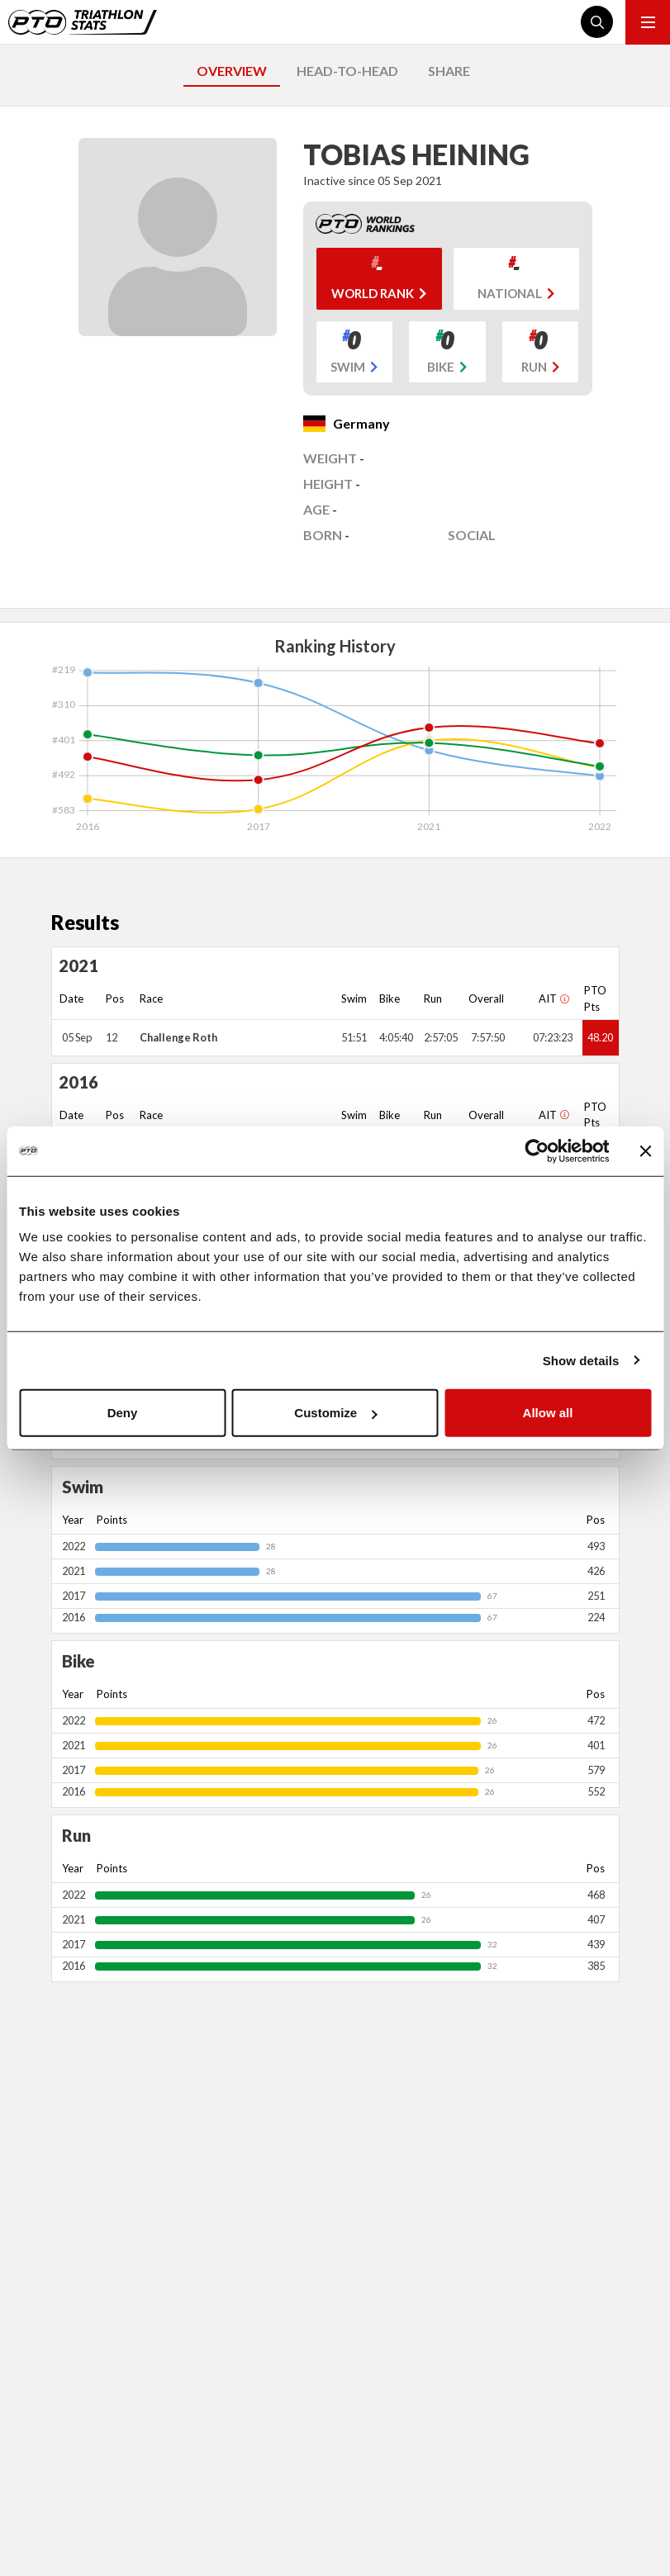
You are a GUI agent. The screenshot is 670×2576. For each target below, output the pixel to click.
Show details (581, 1360)
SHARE (449, 70)
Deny (122, 1413)
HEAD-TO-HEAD (347, 70)
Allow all (548, 1413)
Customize (335, 1413)
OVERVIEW (232, 70)
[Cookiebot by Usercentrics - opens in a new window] (536, 1150)
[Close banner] (645, 1150)
